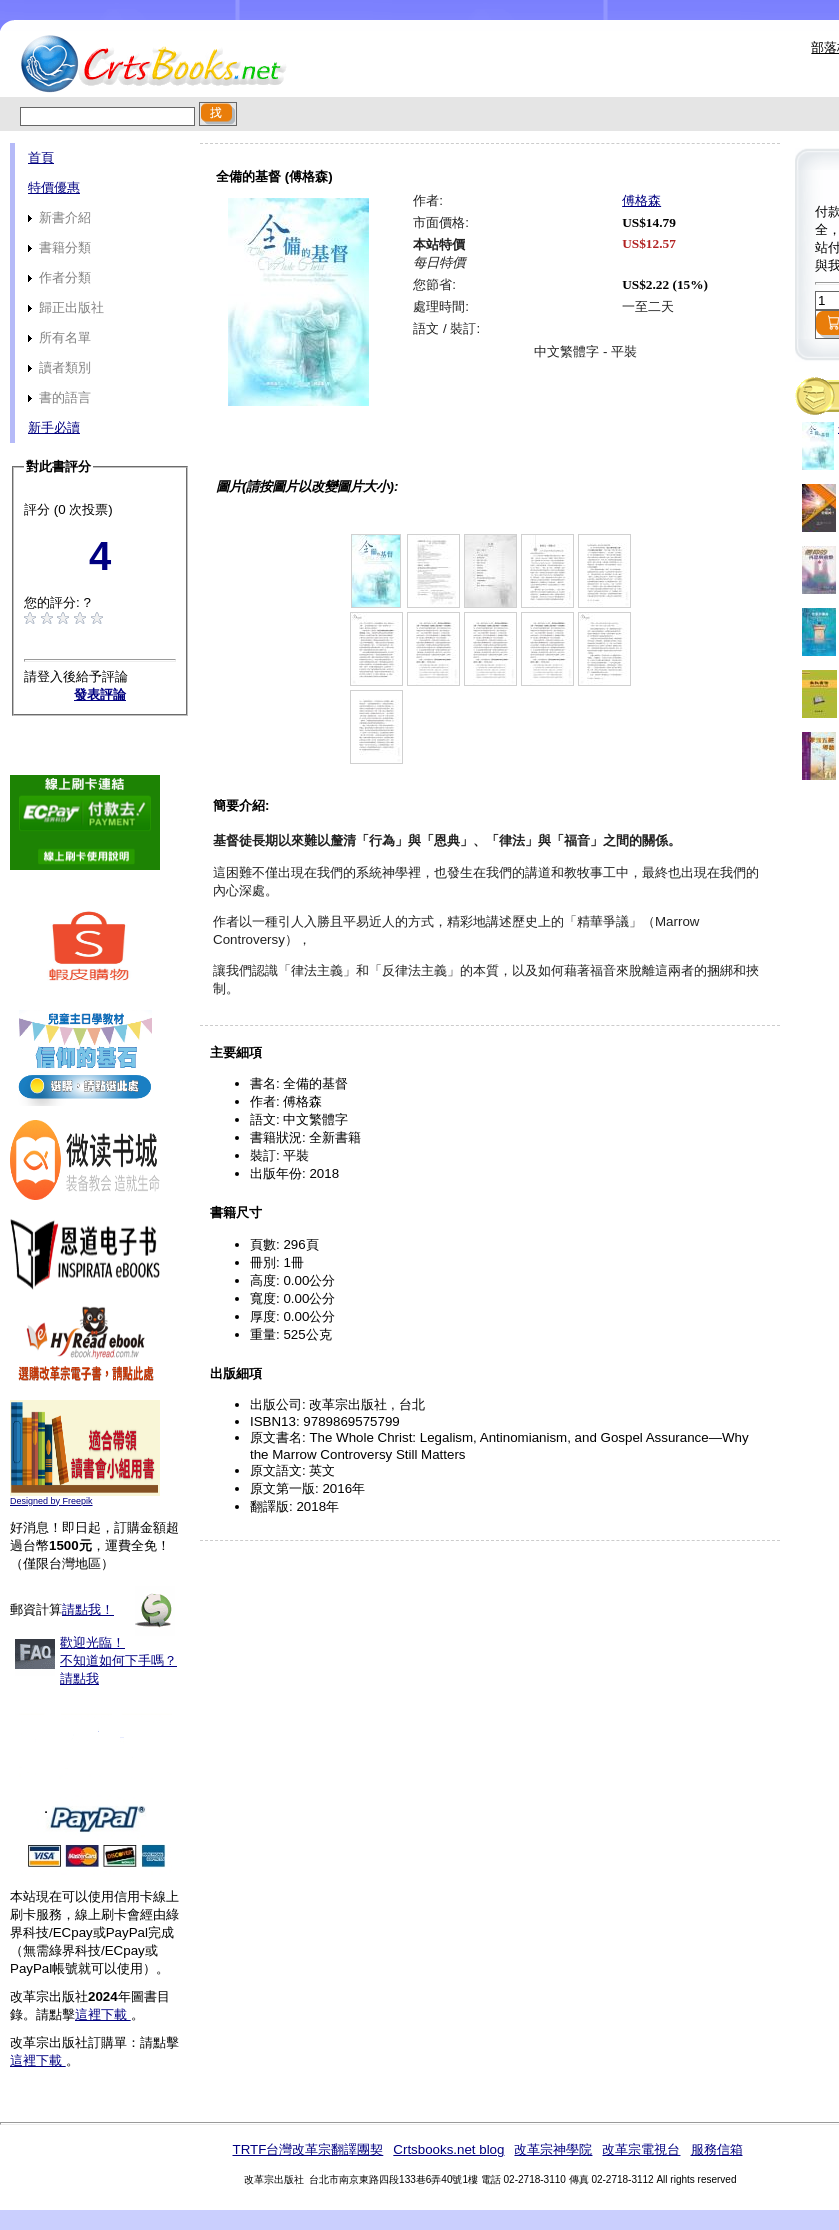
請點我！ (88, 1609)
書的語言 (59, 397)
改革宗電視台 (641, 2149)
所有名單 (59, 337)
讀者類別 (59, 367)
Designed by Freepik (51, 1501)
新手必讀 (54, 427)
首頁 (41, 157)
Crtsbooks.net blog (448, 2149)
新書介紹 (59, 217)
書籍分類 (59, 247)
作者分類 (59, 277)
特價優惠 (54, 187)
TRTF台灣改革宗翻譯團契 (307, 2149)
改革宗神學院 (553, 2149)
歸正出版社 (66, 307)
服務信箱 (717, 2149)
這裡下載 (103, 2014)
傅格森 (641, 200)
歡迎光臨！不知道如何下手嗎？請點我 (118, 1660)
